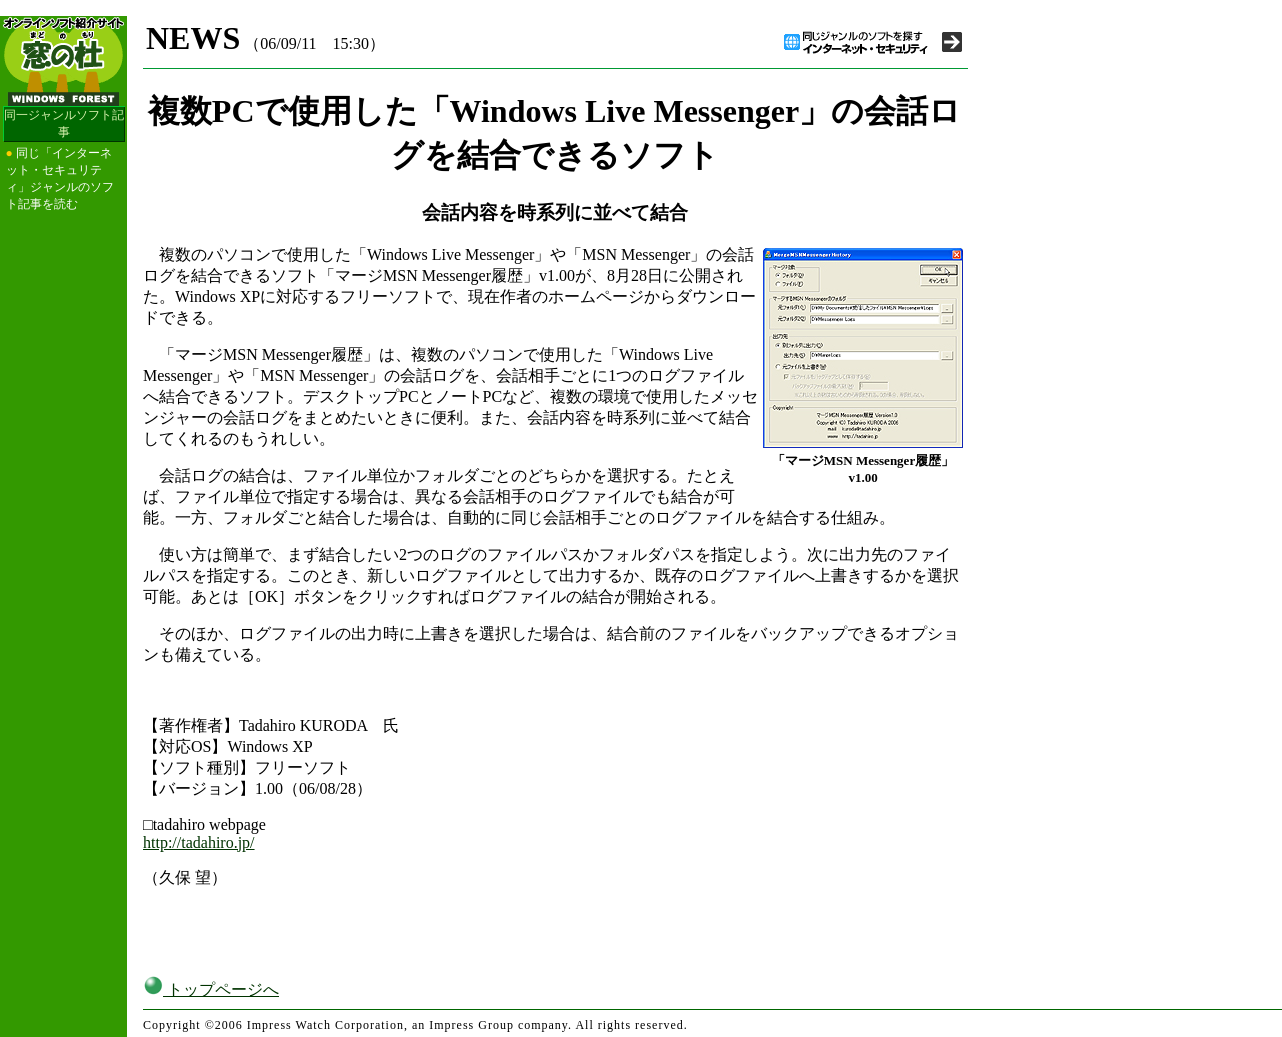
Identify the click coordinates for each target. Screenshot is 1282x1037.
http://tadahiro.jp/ (199, 842)
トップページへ (211, 989)
